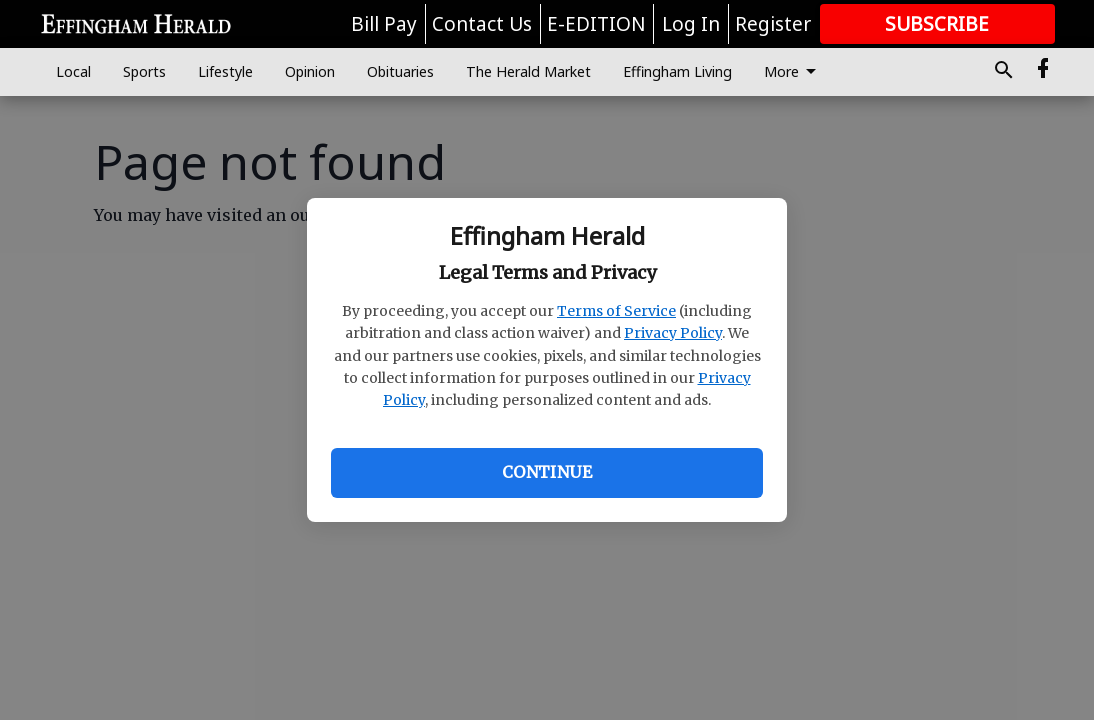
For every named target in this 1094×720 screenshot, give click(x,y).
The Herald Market (528, 71)
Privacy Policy (673, 333)
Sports (144, 71)
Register (773, 24)
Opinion (310, 71)
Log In (691, 24)
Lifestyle (225, 71)
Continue (547, 472)
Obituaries (400, 71)
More (793, 72)
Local (73, 71)
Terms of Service (616, 311)
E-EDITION (596, 24)
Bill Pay (384, 24)
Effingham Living (677, 71)
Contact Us (482, 24)
